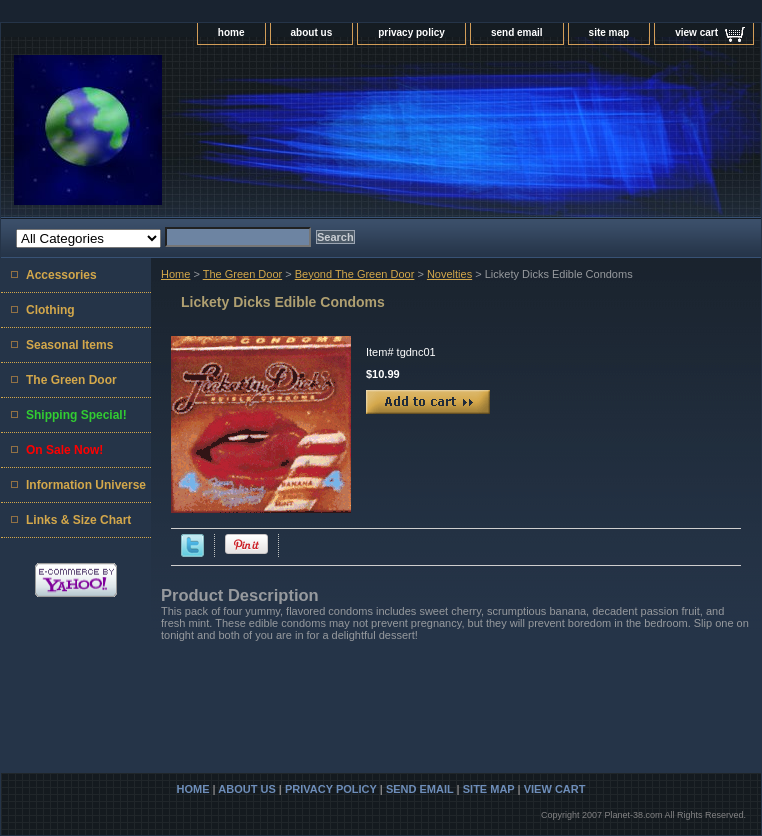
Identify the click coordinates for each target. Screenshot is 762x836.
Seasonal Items (69, 345)
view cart (696, 32)
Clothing (50, 310)
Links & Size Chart (78, 520)
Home (175, 274)
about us (312, 32)
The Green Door (242, 274)
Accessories (61, 275)
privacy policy (411, 32)
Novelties (449, 274)
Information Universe (86, 485)
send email (517, 32)
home (231, 32)
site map (609, 32)
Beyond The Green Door (355, 274)
